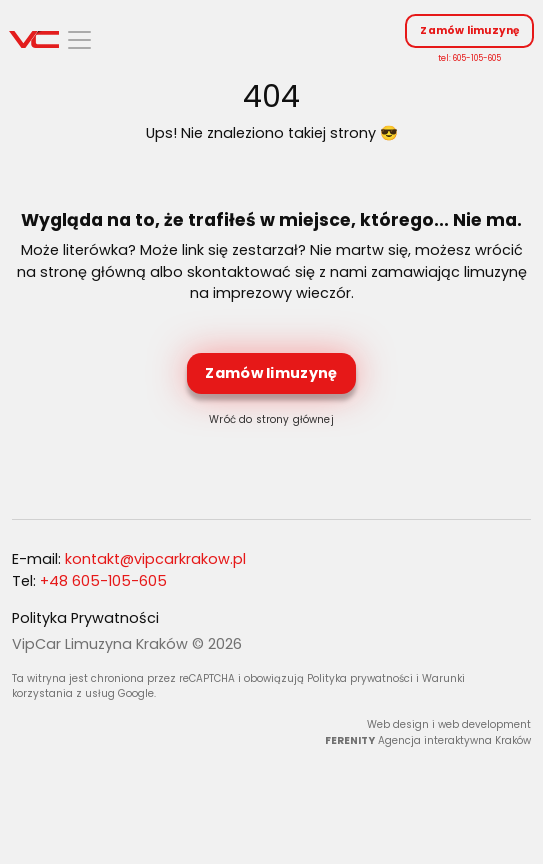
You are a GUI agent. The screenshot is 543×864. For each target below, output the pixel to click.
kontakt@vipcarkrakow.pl (155, 559)
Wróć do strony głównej (271, 419)
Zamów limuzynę (469, 30)
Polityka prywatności (360, 678)
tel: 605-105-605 (469, 58)
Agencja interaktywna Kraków (454, 740)
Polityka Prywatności (85, 618)
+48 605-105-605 (103, 581)
